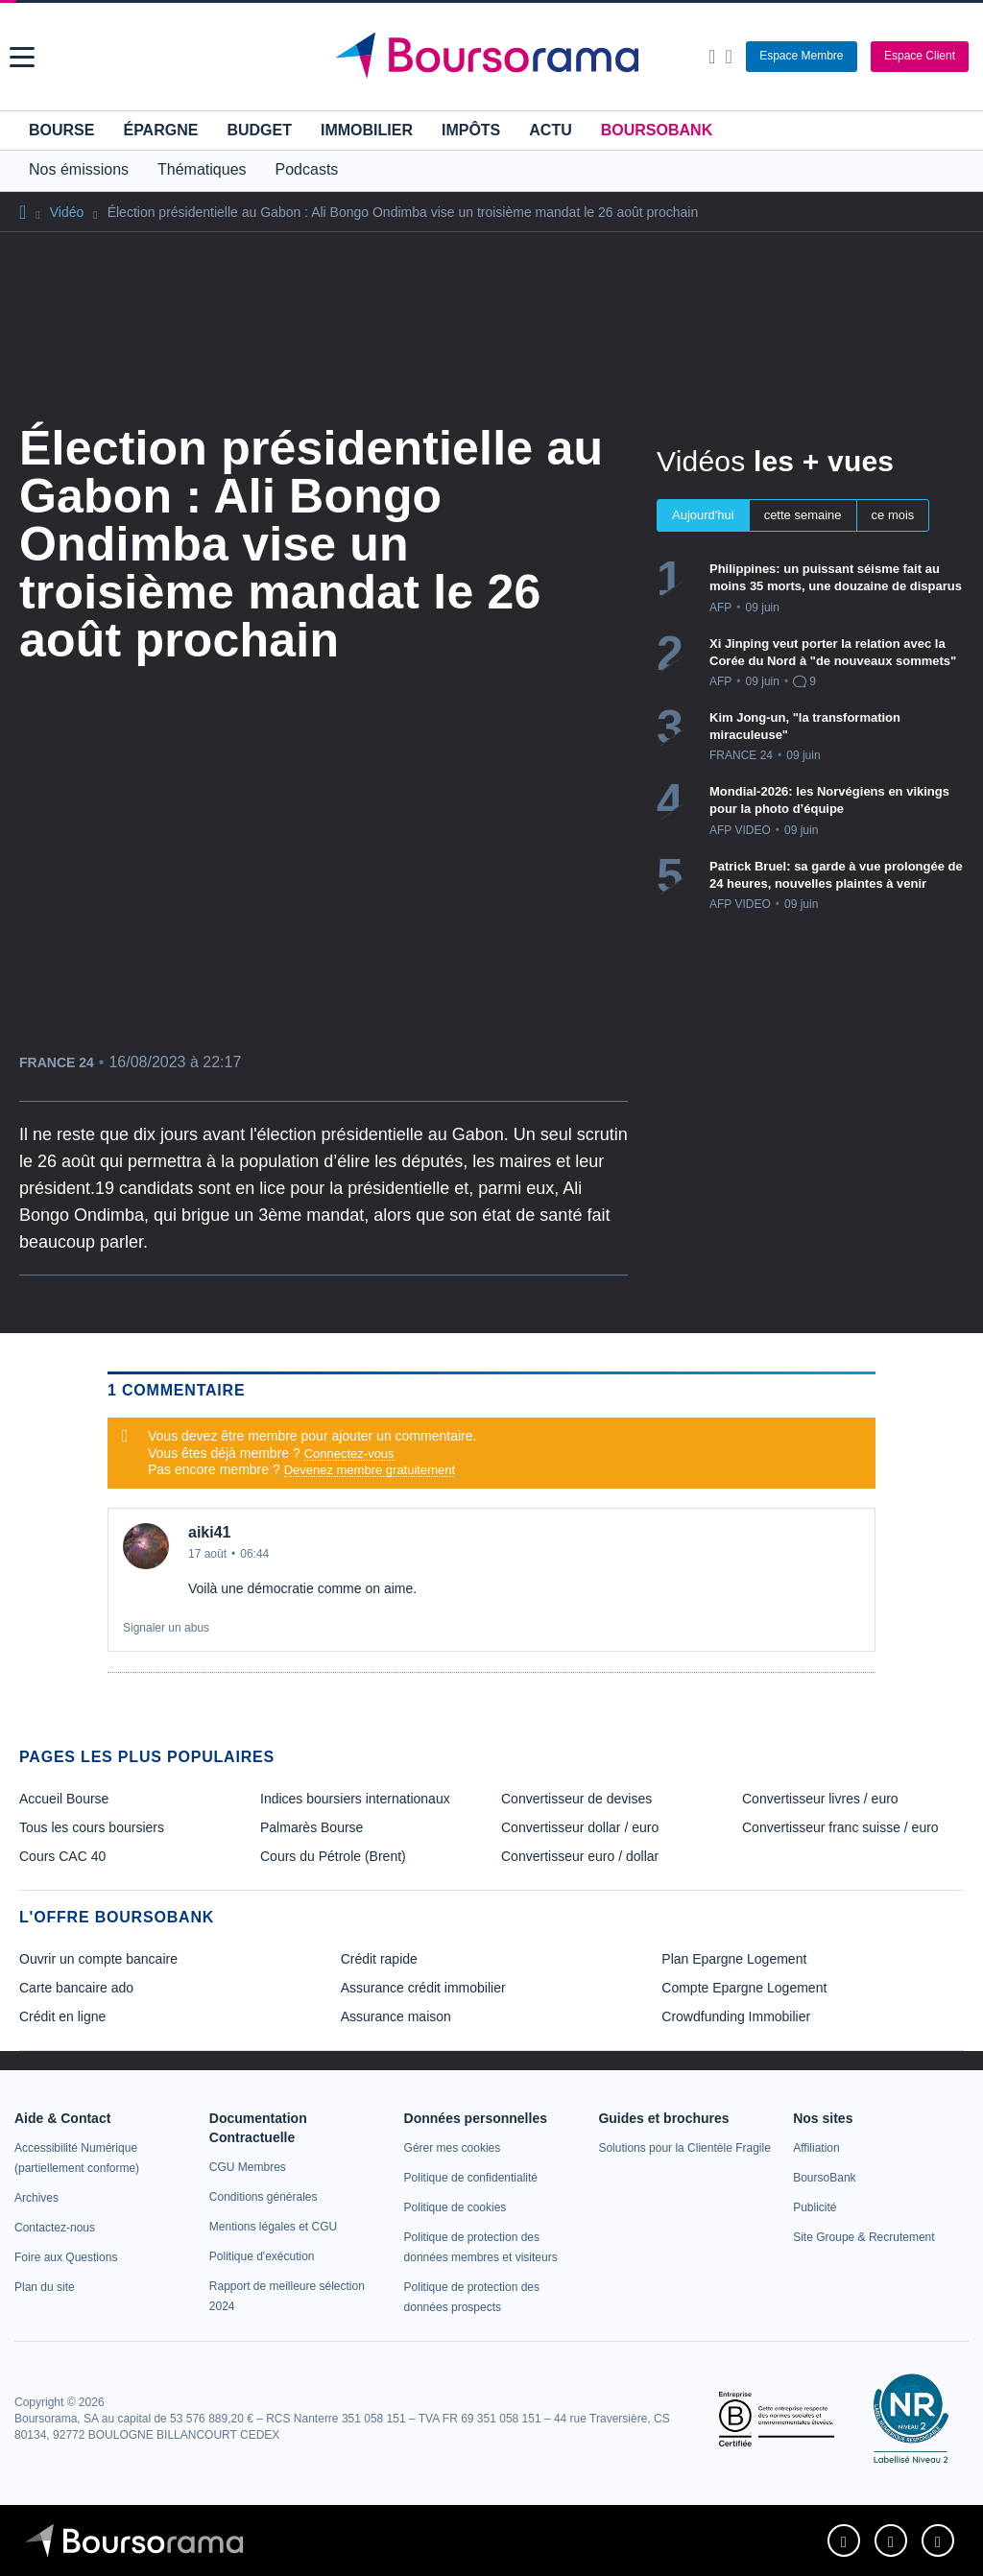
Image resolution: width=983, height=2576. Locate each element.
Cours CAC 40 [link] (62, 1856)
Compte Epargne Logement (744, 1987)
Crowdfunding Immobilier (735, 2016)
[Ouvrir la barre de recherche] (711, 56)
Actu (550, 130)
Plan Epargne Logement (733, 1959)
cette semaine (803, 515)
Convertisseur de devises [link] (576, 1798)
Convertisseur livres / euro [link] (820, 1798)
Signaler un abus (166, 1627)
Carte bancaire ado (76, 1987)
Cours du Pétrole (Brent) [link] (333, 1856)
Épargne (160, 130)
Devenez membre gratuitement (369, 1470)
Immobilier (367, 130)
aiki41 (209, 1532)
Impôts (471, 130)
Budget (259, 130)
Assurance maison (396, 2016)
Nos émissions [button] (79, 169)
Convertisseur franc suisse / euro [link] (840, 1827)
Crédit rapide (379, 1959)
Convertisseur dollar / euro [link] (580, 1827)
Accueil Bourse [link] (63, 1798)
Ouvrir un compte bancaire (98, 1959)
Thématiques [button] (202, 169)
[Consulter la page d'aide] (728, 56)
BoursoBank (656, 130)
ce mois (893, 515)
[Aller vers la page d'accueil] (494, 57)
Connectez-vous (349, 1453)
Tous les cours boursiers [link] (91, 1827)
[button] (22, 57)
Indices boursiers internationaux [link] (355, 1798)
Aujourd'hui (703, 515)
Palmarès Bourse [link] (311, 1827)
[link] (36, 2198)
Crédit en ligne (62, 2016)
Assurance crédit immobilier (423, 1987)
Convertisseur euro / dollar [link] (580, 1856)
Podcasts (307, 169)
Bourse (61, 130)
